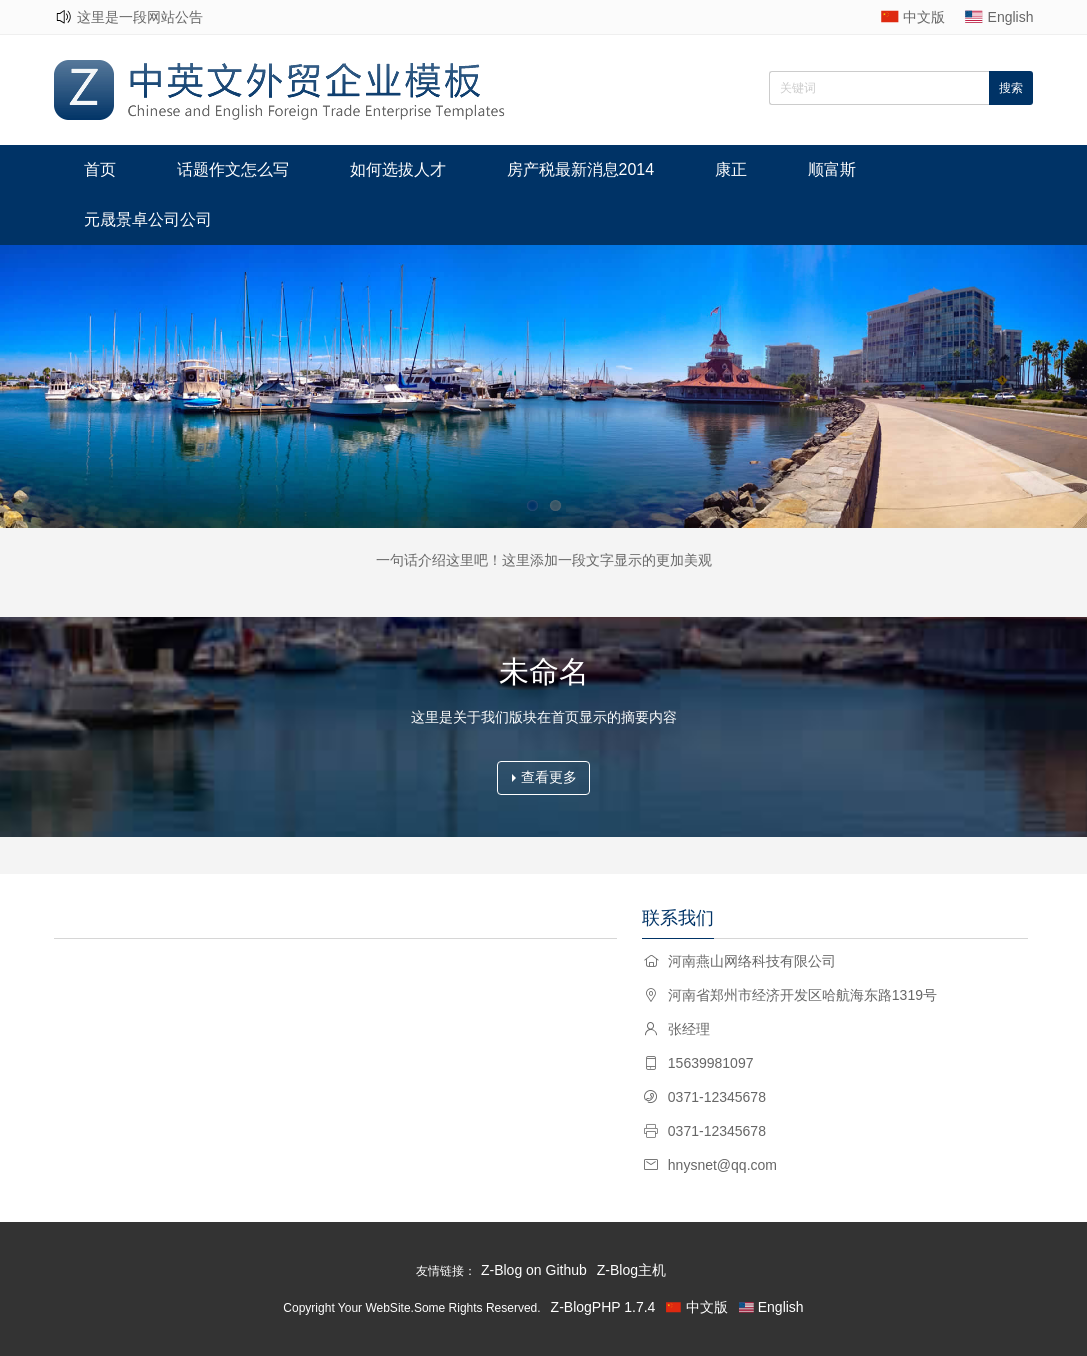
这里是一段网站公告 (140, 17)
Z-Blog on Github (534, 1270)
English (1011, 17)
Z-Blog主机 (631, 1270)
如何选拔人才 (398, 169)
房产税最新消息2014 (581, 169)
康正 (731, 169)
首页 (100, 169)
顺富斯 (832, 169)
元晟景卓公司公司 (148, 219)
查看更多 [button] (544, 777)
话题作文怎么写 (233, 169)
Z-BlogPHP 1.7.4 (603, 1307)
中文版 (924, 17)
